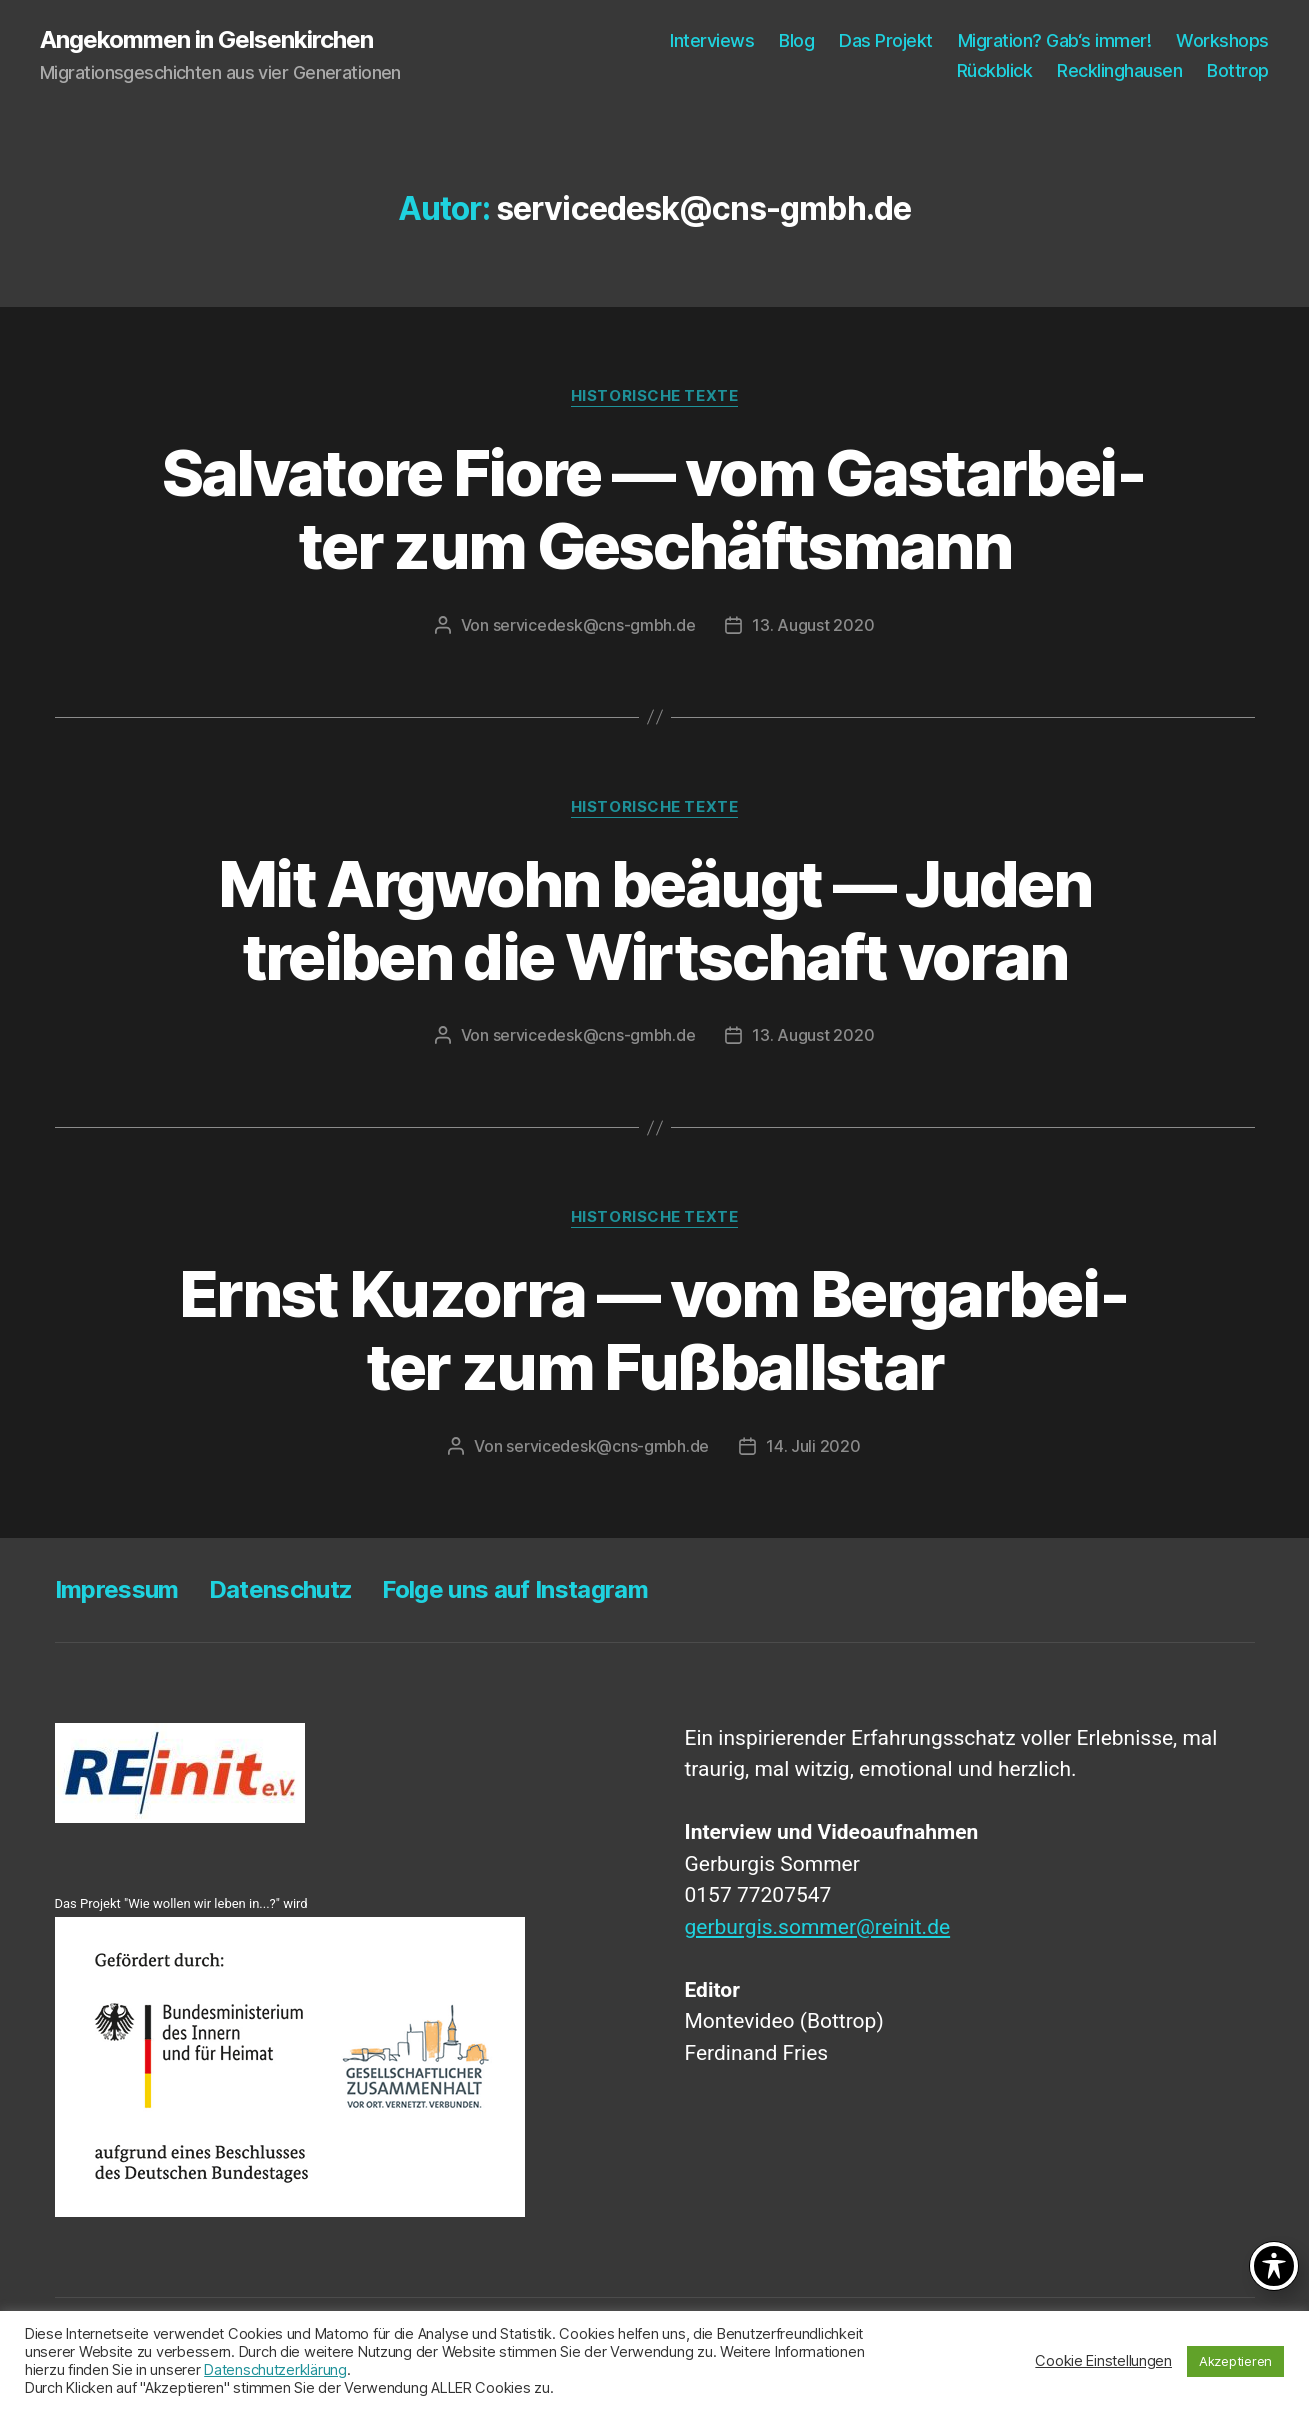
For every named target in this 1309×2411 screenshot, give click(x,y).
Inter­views (712, 40)
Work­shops (1222, 40)
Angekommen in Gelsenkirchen (206, 40)
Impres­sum (117, 1589)
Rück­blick (995, 70)
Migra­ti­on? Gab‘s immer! (1055, 40)
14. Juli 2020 (813, 1446)
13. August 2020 (813, 625)
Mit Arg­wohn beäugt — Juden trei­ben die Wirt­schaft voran (654, 920)
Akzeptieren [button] (1235, 2361)
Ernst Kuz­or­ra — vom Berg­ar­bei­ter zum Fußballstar (654, 1330)
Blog (796, 40)
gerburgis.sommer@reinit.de (818, 1927)
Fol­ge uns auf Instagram (515, 1589)
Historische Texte (654, 396)
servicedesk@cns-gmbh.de (594, 625)
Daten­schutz (281, 1589)
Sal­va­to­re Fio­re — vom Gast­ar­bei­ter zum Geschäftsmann (655, 509)
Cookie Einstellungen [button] (1103, 2361)
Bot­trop (1238, 70)
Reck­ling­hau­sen (1119, 70)
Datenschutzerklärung (275, 2370)
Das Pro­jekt (886, 40)
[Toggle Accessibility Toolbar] (1274, 2266)
